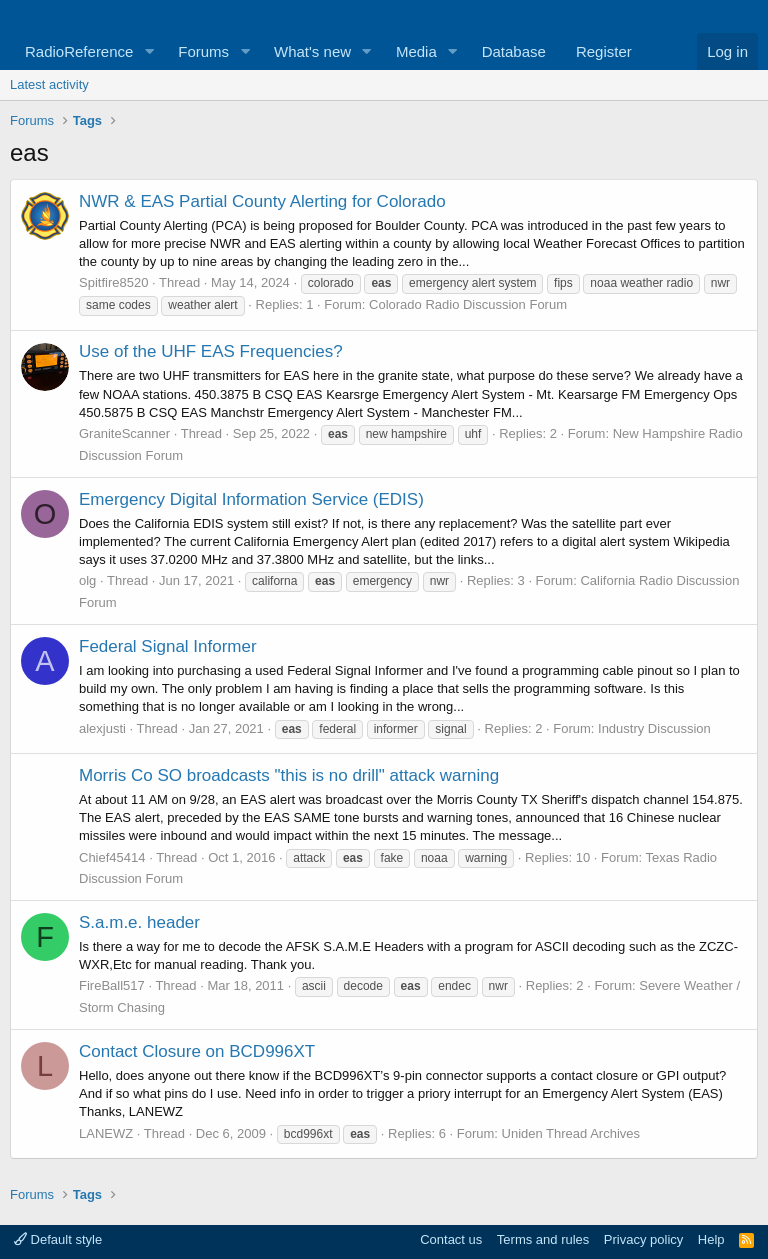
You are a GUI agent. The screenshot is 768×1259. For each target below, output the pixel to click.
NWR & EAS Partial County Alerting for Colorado (262, 201)
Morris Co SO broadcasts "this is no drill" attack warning (289, 775)
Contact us (451, 1239)
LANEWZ (106, 1133)
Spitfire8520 (113, 282)
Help (711, 1239)
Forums (203, 51)
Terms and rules (543, 1239)
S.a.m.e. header (139, 922)
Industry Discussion (654, 728)
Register (604, 51)
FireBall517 (112, 985)
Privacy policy (643, 1239)
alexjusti (102, 728)
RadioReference (79, 51)
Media (416, 51)
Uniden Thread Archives (571, 1133)
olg (87, 580)
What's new (312, 51)
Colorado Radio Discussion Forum (468, 304)
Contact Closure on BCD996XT (197, 1051)
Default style (58, 1239)
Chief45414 (112, 857)
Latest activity (49, 84)
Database (514, 51)
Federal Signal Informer (168, 646)
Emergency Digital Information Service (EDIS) (251, 499)
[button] (149, 51)
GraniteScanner (124, 433)
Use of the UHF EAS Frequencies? (211, 351)
